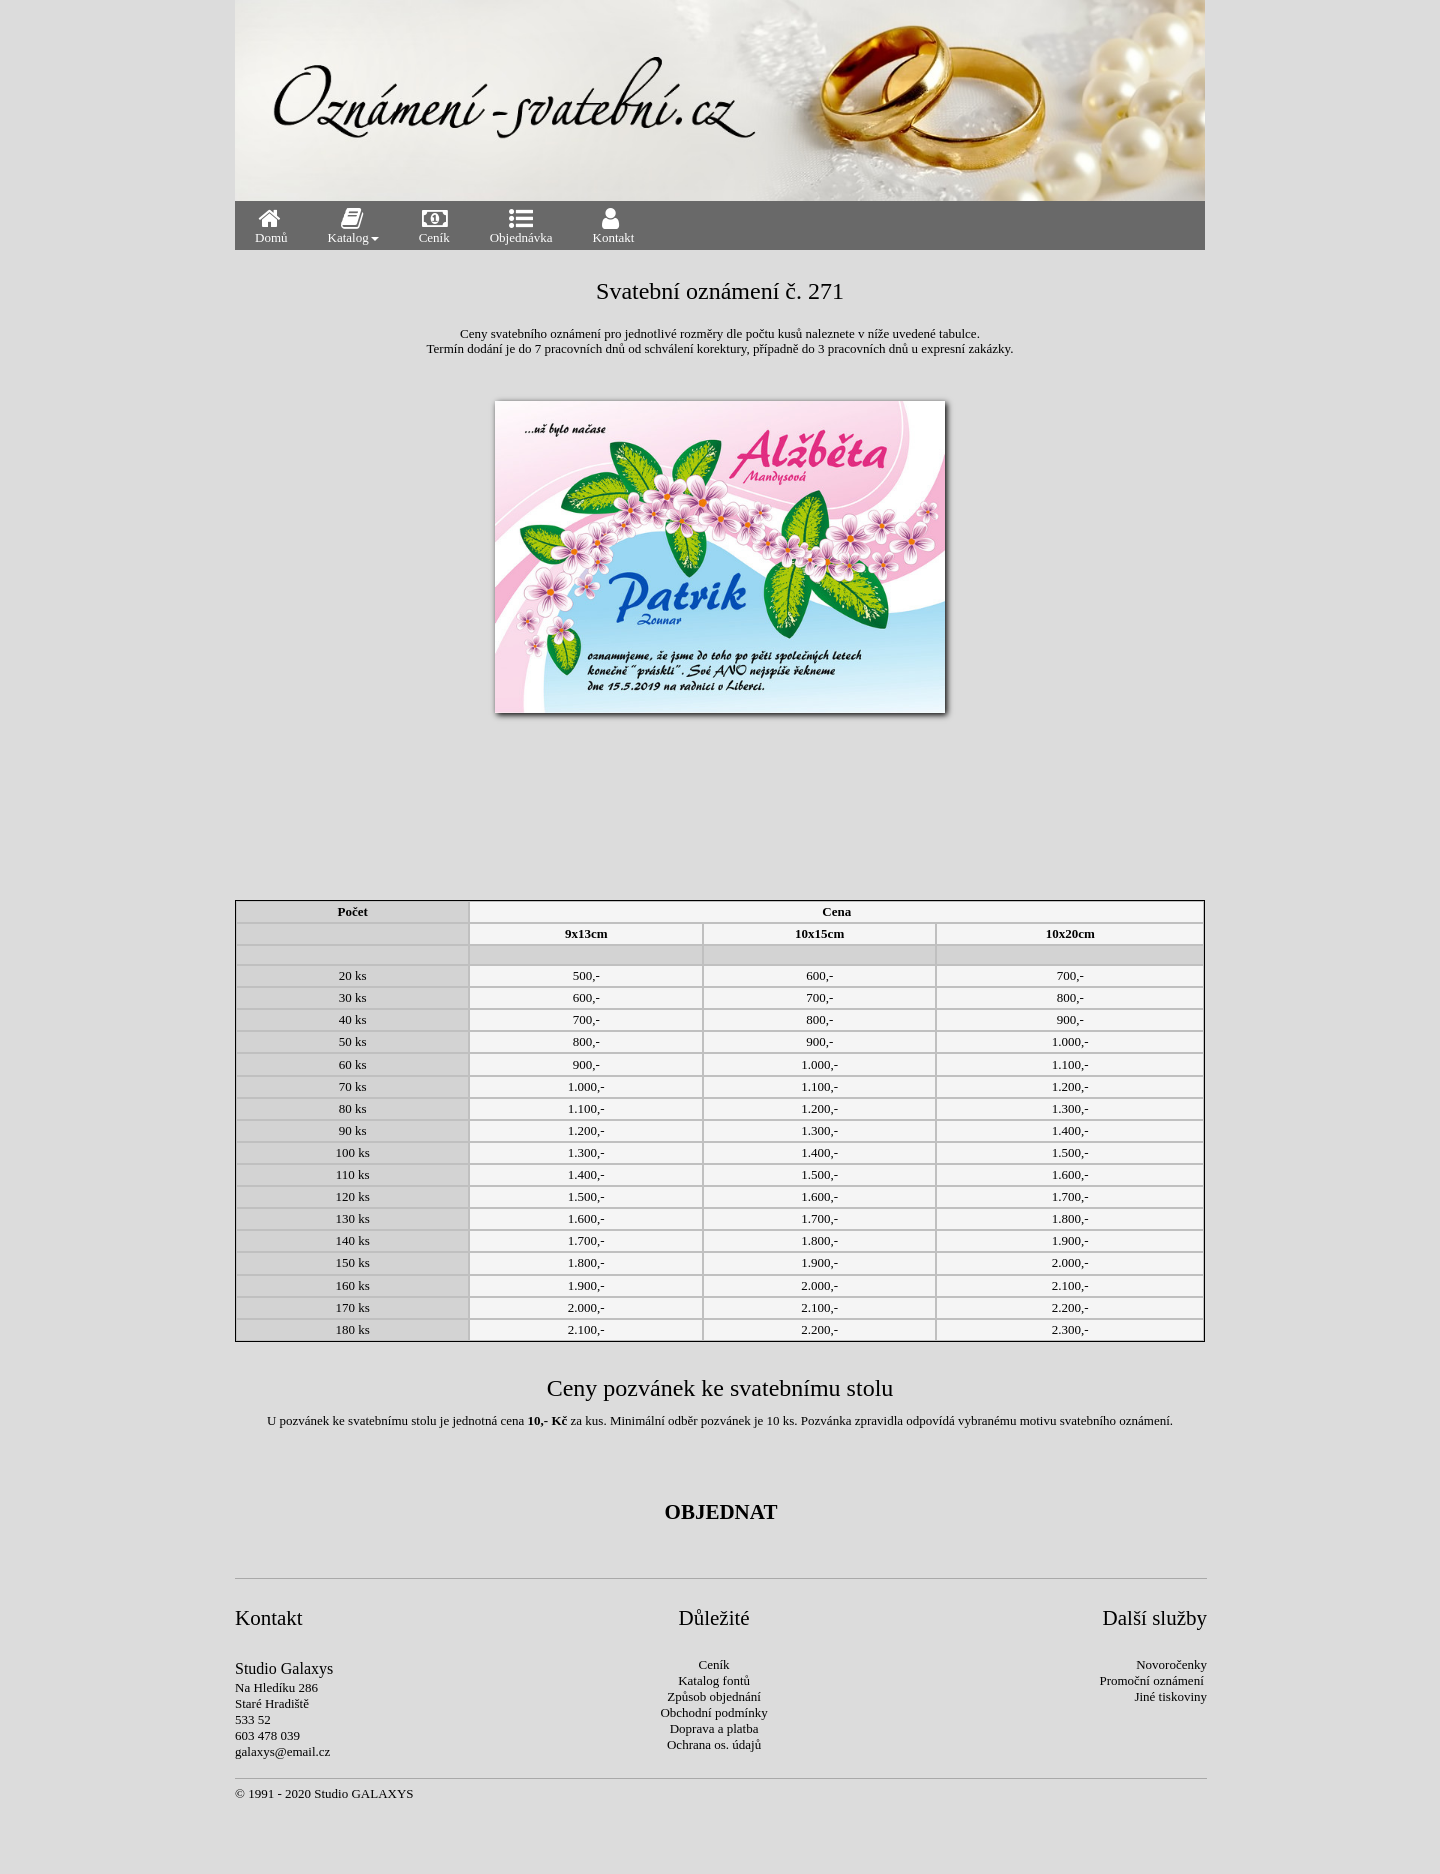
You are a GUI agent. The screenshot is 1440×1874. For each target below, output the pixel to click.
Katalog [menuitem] (353, 225)
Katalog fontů (714, 1680)
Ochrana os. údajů (714, 1744)
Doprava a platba (714, 1728)
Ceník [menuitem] (437, 225)
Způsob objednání (714, 1696)
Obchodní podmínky (713, 1712)
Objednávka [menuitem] (521, 225)
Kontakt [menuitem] (614, 225)
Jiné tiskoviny (1170, 1696)
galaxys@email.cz (282, 1751)
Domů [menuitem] (271, 225)
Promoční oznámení (1151, 1680)
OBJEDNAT (721, 1512)
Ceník (714, 1664)
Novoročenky (1171, 1664)
